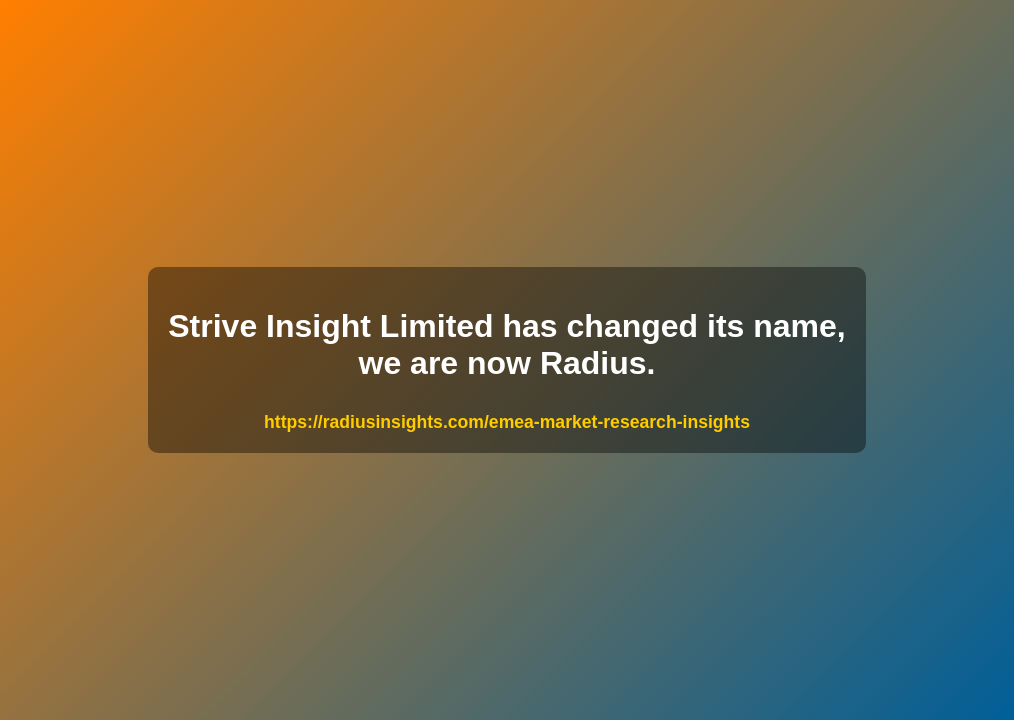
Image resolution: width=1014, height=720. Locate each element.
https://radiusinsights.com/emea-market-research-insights (507, 422)
